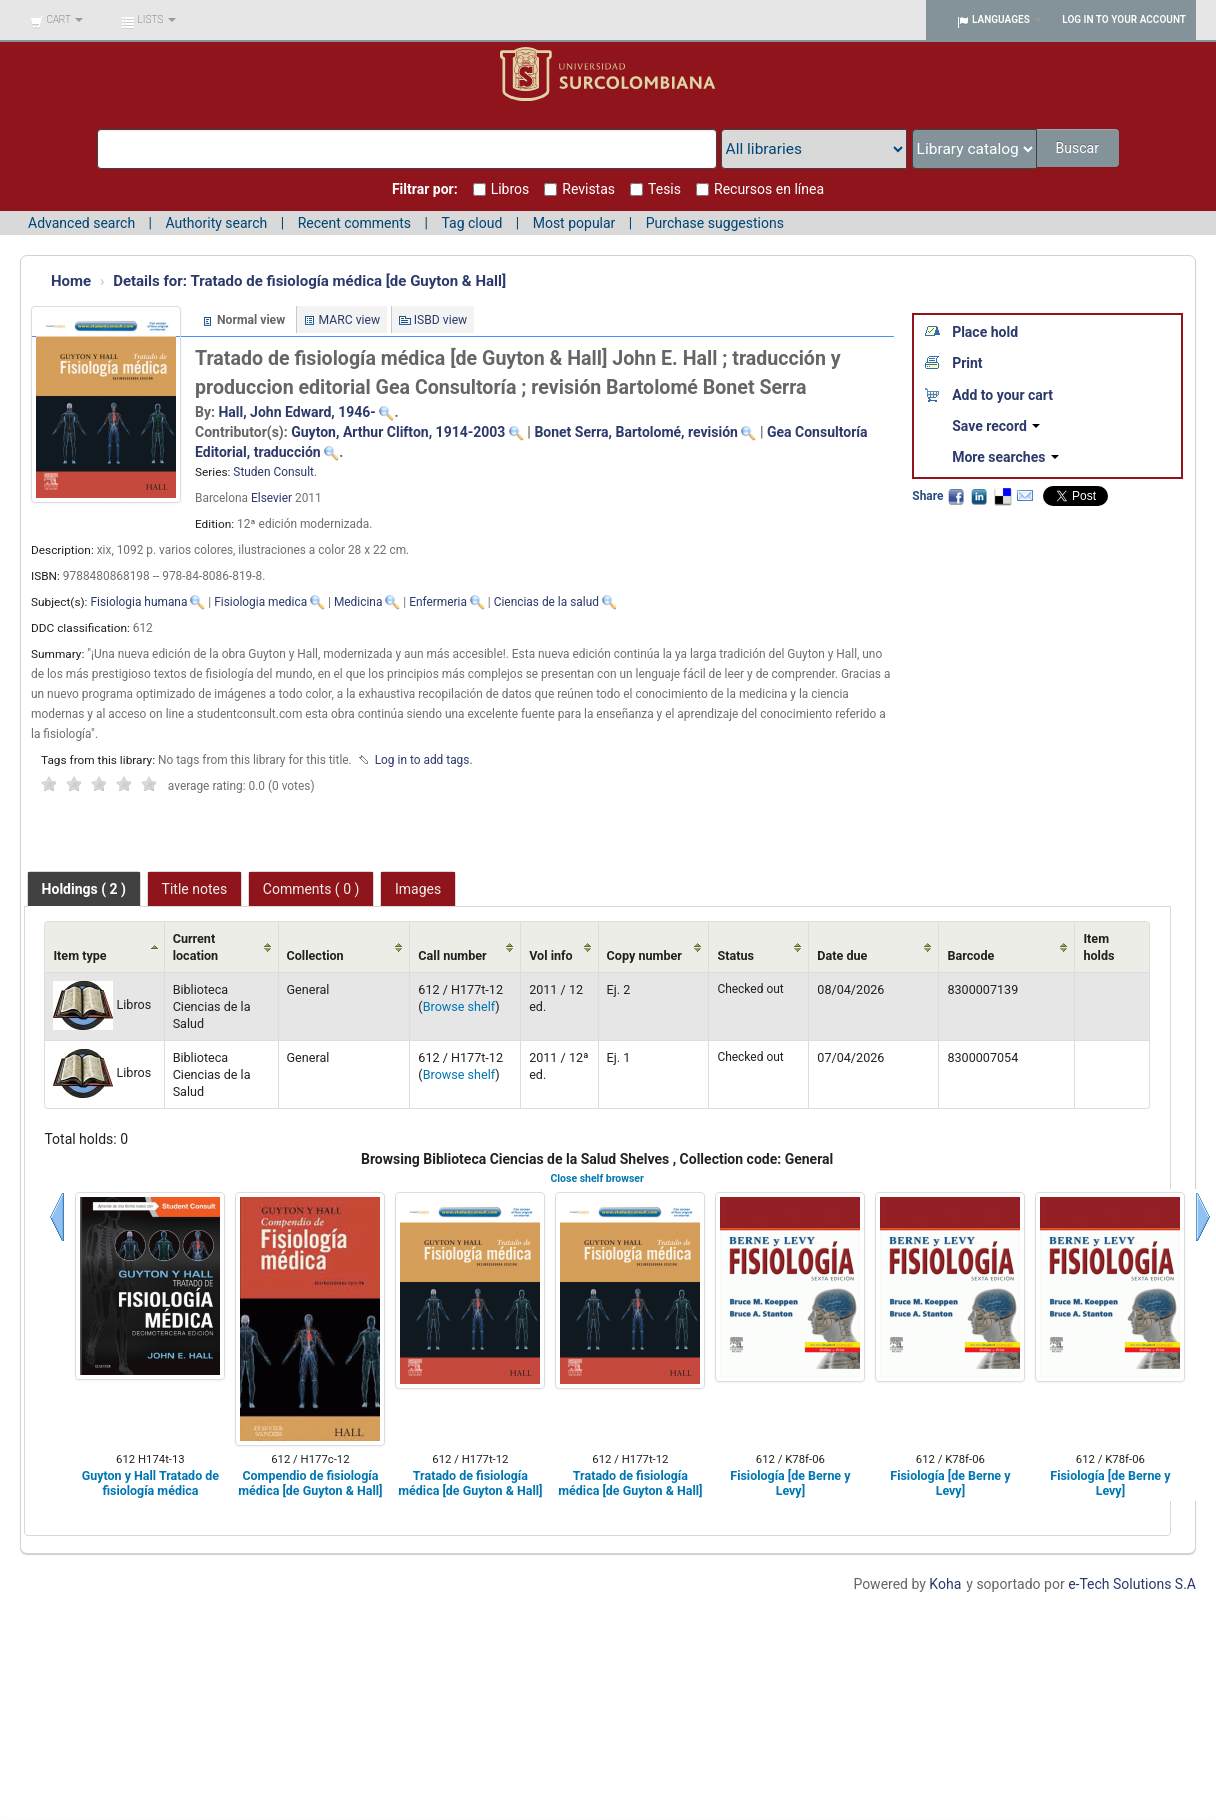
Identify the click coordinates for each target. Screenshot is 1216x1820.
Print (967, 363)
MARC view (350, 320)
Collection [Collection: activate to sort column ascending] (315, 955)
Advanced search (81, 223)
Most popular (574, 223)
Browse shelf (459, 1006)
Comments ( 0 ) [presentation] (311, 889)
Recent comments (354, 223)
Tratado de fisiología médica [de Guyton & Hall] (309, 281)
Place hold (985, 332)
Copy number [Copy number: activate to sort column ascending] (644, 955)
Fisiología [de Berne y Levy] (790, 1483)
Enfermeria (438, 602)
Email (1025, 496)
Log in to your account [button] (1124, 19)
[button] (56, 20)
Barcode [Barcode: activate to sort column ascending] (970, 955)
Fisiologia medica (260, 602)
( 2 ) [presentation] (84, 889)
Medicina (358, 602)
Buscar (1078, 148)
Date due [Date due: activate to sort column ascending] (842, 955)
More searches (1005, 457)
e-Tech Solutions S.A (1132, 1584)
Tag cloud (471, 223)
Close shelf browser (596, 1178)
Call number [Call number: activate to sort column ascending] (452, 955)
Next (1203, 1217)
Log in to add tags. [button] (424, 760)
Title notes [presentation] (195, 889)
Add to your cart (1002, 395)
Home (71, 281)
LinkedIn (979, 496)
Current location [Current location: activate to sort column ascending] (196, 947)
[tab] (84, 889)
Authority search (216, 223)
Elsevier (271, 498)
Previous (57, 1217)
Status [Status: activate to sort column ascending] (735, 955)
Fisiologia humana (138, 602)
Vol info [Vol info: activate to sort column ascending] (551, 955)
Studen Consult (273, 472)
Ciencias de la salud (546, 602)
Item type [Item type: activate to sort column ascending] (79, 955)
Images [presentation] (418, 889)
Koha (945, 1584)
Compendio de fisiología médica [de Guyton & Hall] (310, 1483)
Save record (996, 426)
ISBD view (441, 320)
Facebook (956, 496)
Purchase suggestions (715, 223)
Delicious (1002, 496)
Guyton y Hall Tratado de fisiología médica (150, 1483)
